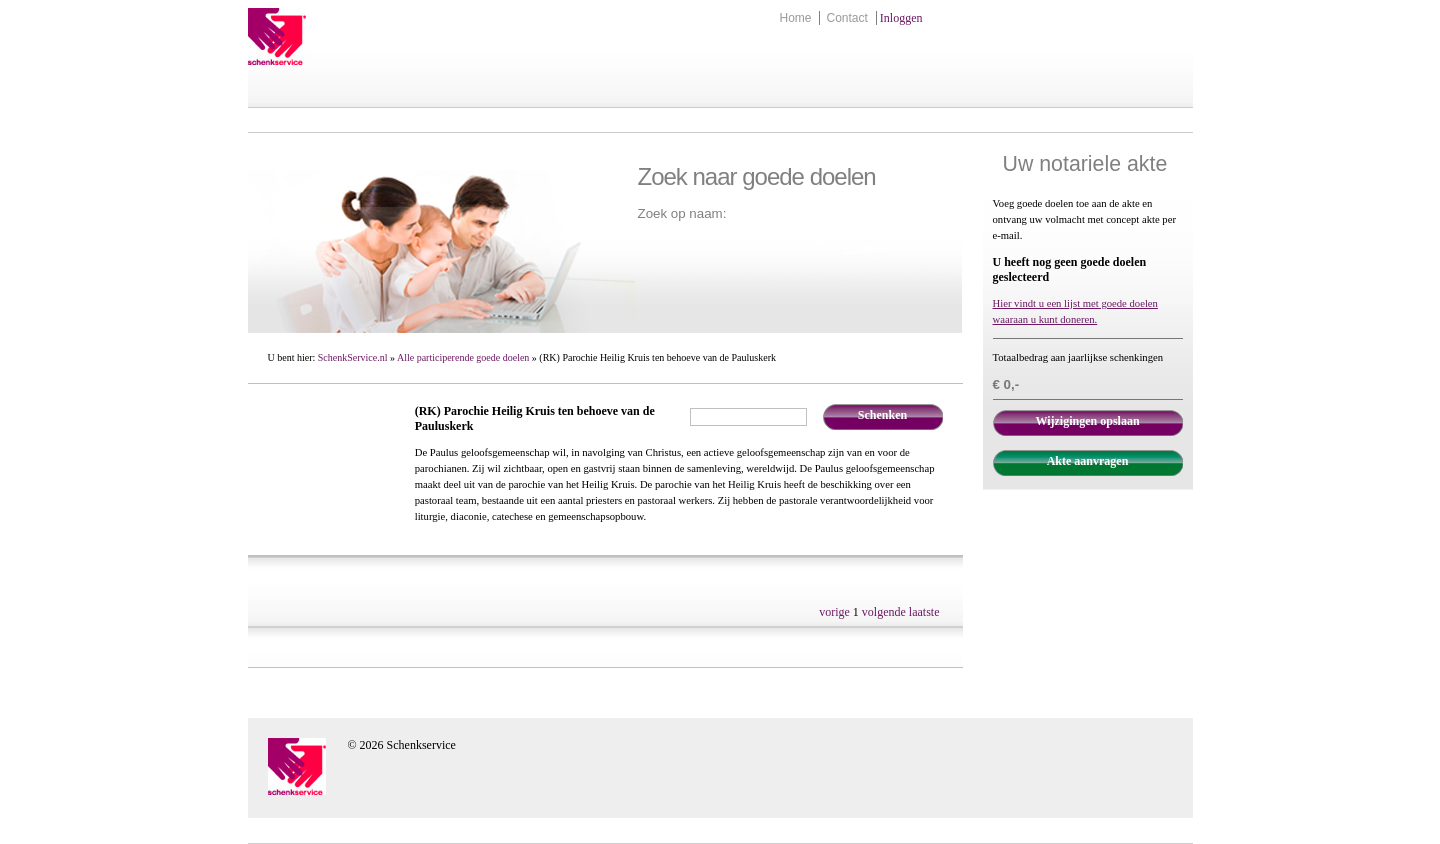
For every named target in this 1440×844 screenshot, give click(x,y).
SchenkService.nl (353, 357)
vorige (834, 612)
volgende (884, 612)
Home (795, 18)
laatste (924, 612)
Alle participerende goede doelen (463, 357)
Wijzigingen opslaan (1087, 421)
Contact (846, 18)
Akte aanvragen (1088, 461)
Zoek (820, 240)
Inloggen (901, 18)
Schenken (882, 415)
